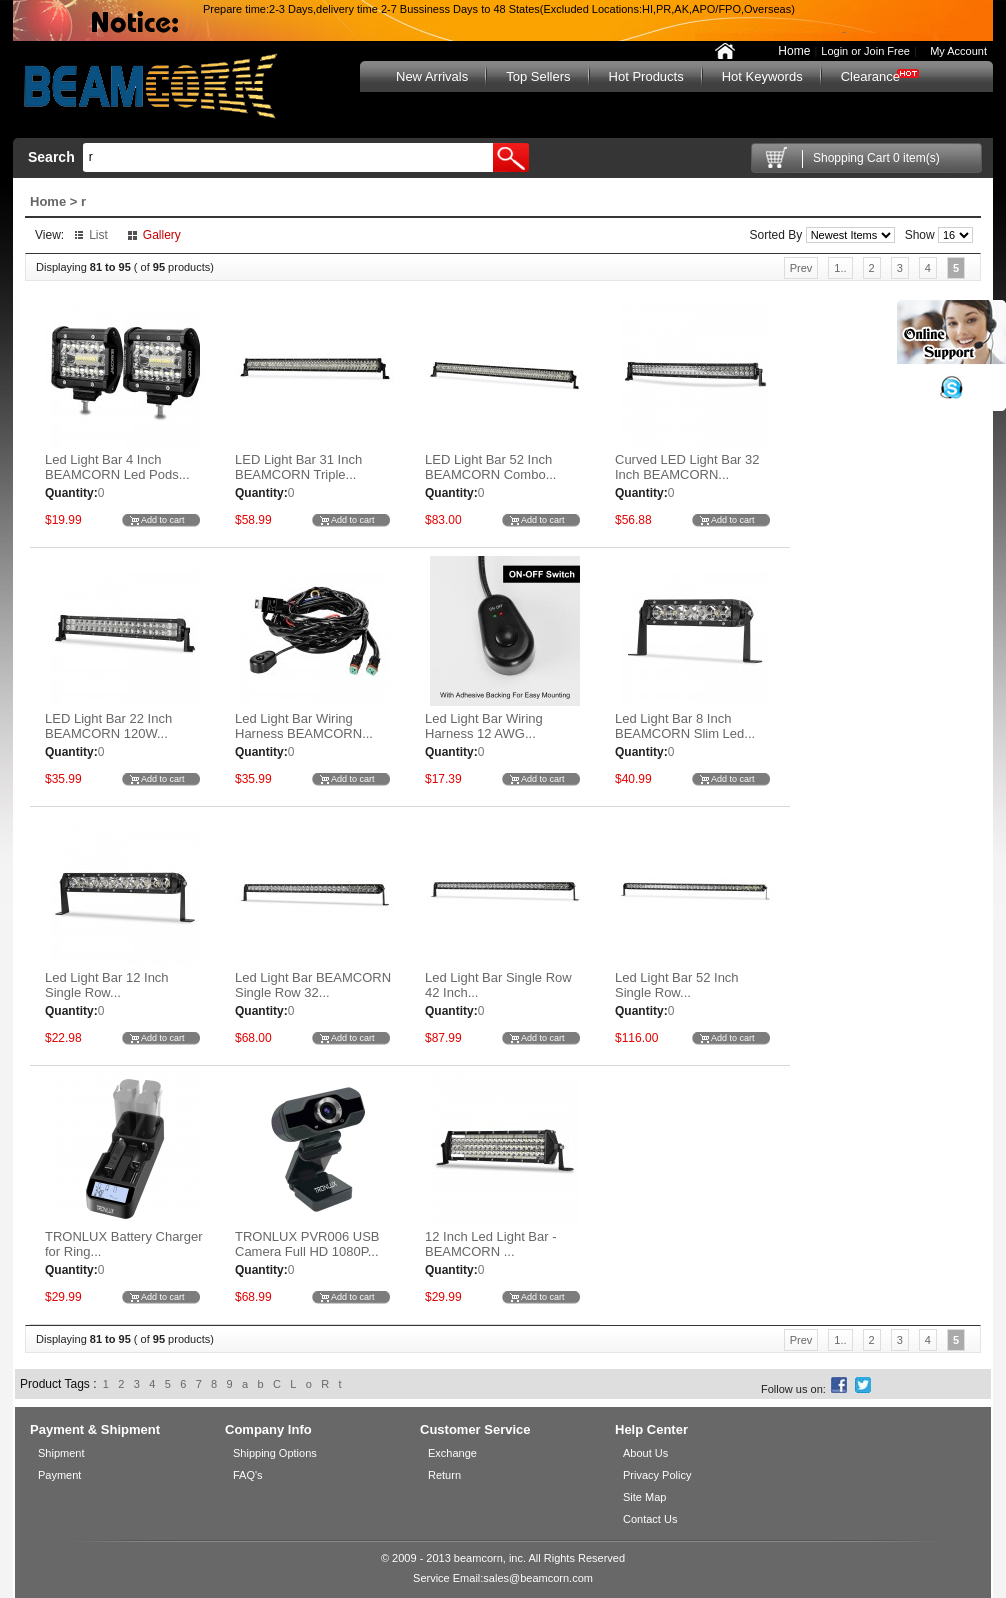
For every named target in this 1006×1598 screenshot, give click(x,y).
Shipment (61, 1453)
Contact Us (650, 1519)
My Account (954, 51)
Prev (801, 268)
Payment (59, 1475)
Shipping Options (275, 1453)
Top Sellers (538, 76)
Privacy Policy (657, 1475)
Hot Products (646, 76)
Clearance (870, 76)
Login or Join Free (865, 51)
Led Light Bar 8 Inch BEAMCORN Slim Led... (685, 726)
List (98, 235)
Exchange (452, 1453)
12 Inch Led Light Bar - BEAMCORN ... (491, 1244)
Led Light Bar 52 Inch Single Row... (677, 985)
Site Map (644, 1497)
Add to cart (163, 520)
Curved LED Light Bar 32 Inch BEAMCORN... (687, 467)
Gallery (162, 235)
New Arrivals (432, 76)
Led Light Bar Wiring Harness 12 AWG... (484, 726)
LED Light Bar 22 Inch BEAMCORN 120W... (108, 726)
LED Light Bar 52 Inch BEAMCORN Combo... (490, 467)
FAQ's (248, 1475)
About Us (645, 1453)
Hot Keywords (762, 76)
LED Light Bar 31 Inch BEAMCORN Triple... (298, 467)
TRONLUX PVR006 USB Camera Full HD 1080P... (307, 1244)
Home (794, 51)
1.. (840, 268)
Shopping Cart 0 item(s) (876, 158)
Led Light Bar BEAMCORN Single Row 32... (313, 985)
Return (444, 1475)
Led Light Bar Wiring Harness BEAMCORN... (304, 726)
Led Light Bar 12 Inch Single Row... (107, 985)
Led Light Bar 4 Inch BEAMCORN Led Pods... (117, 467)
